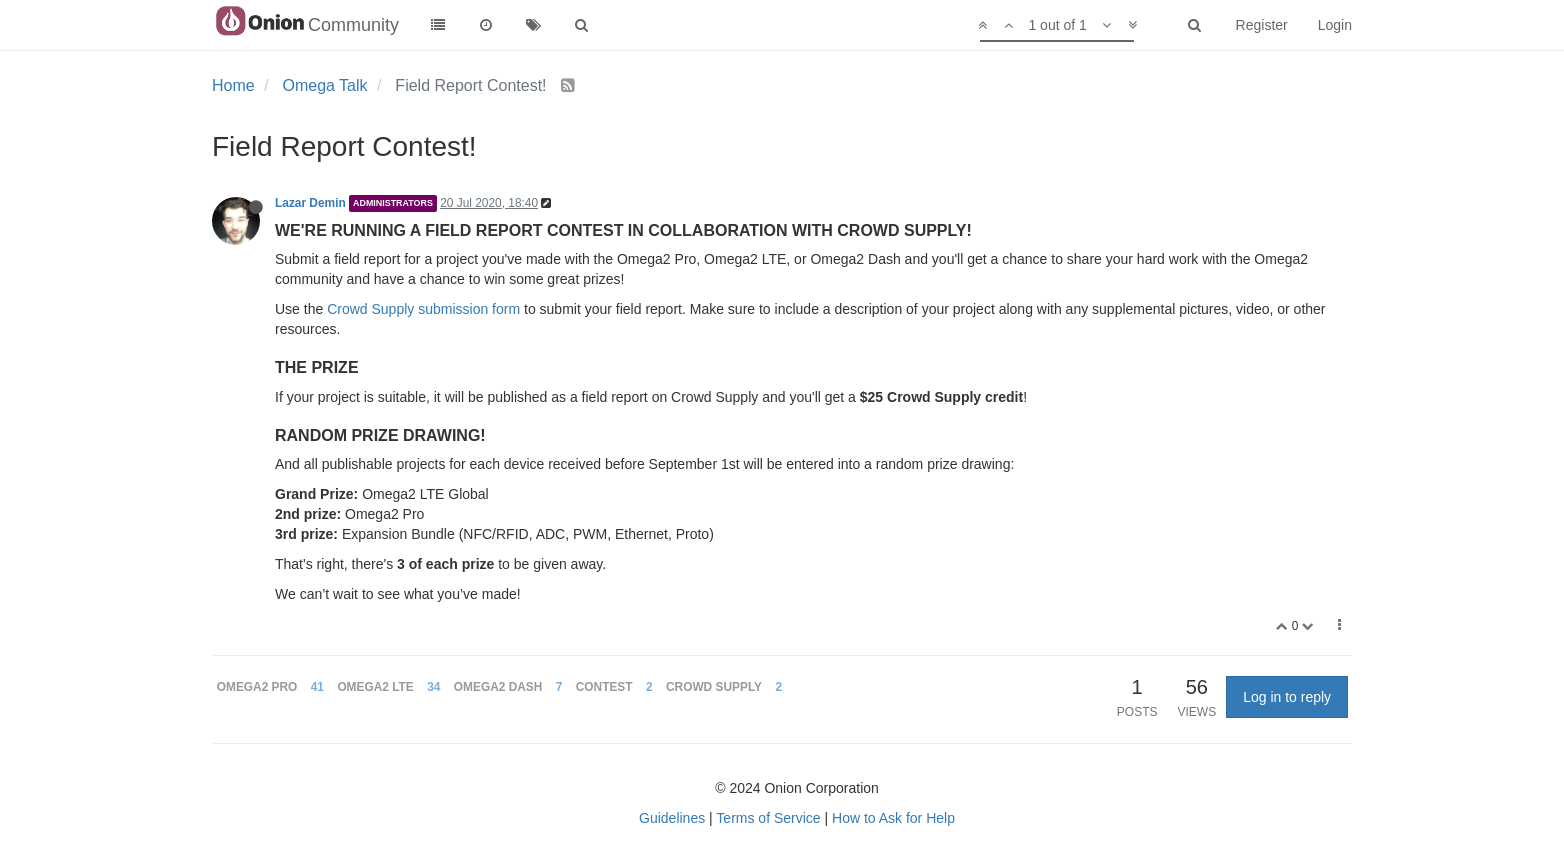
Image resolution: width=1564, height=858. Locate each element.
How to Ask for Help (893, 818)
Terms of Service (768, 818)
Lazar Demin (310, 203)
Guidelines (672, 818)
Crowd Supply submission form (423, 309)
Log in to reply (1287, 697)
